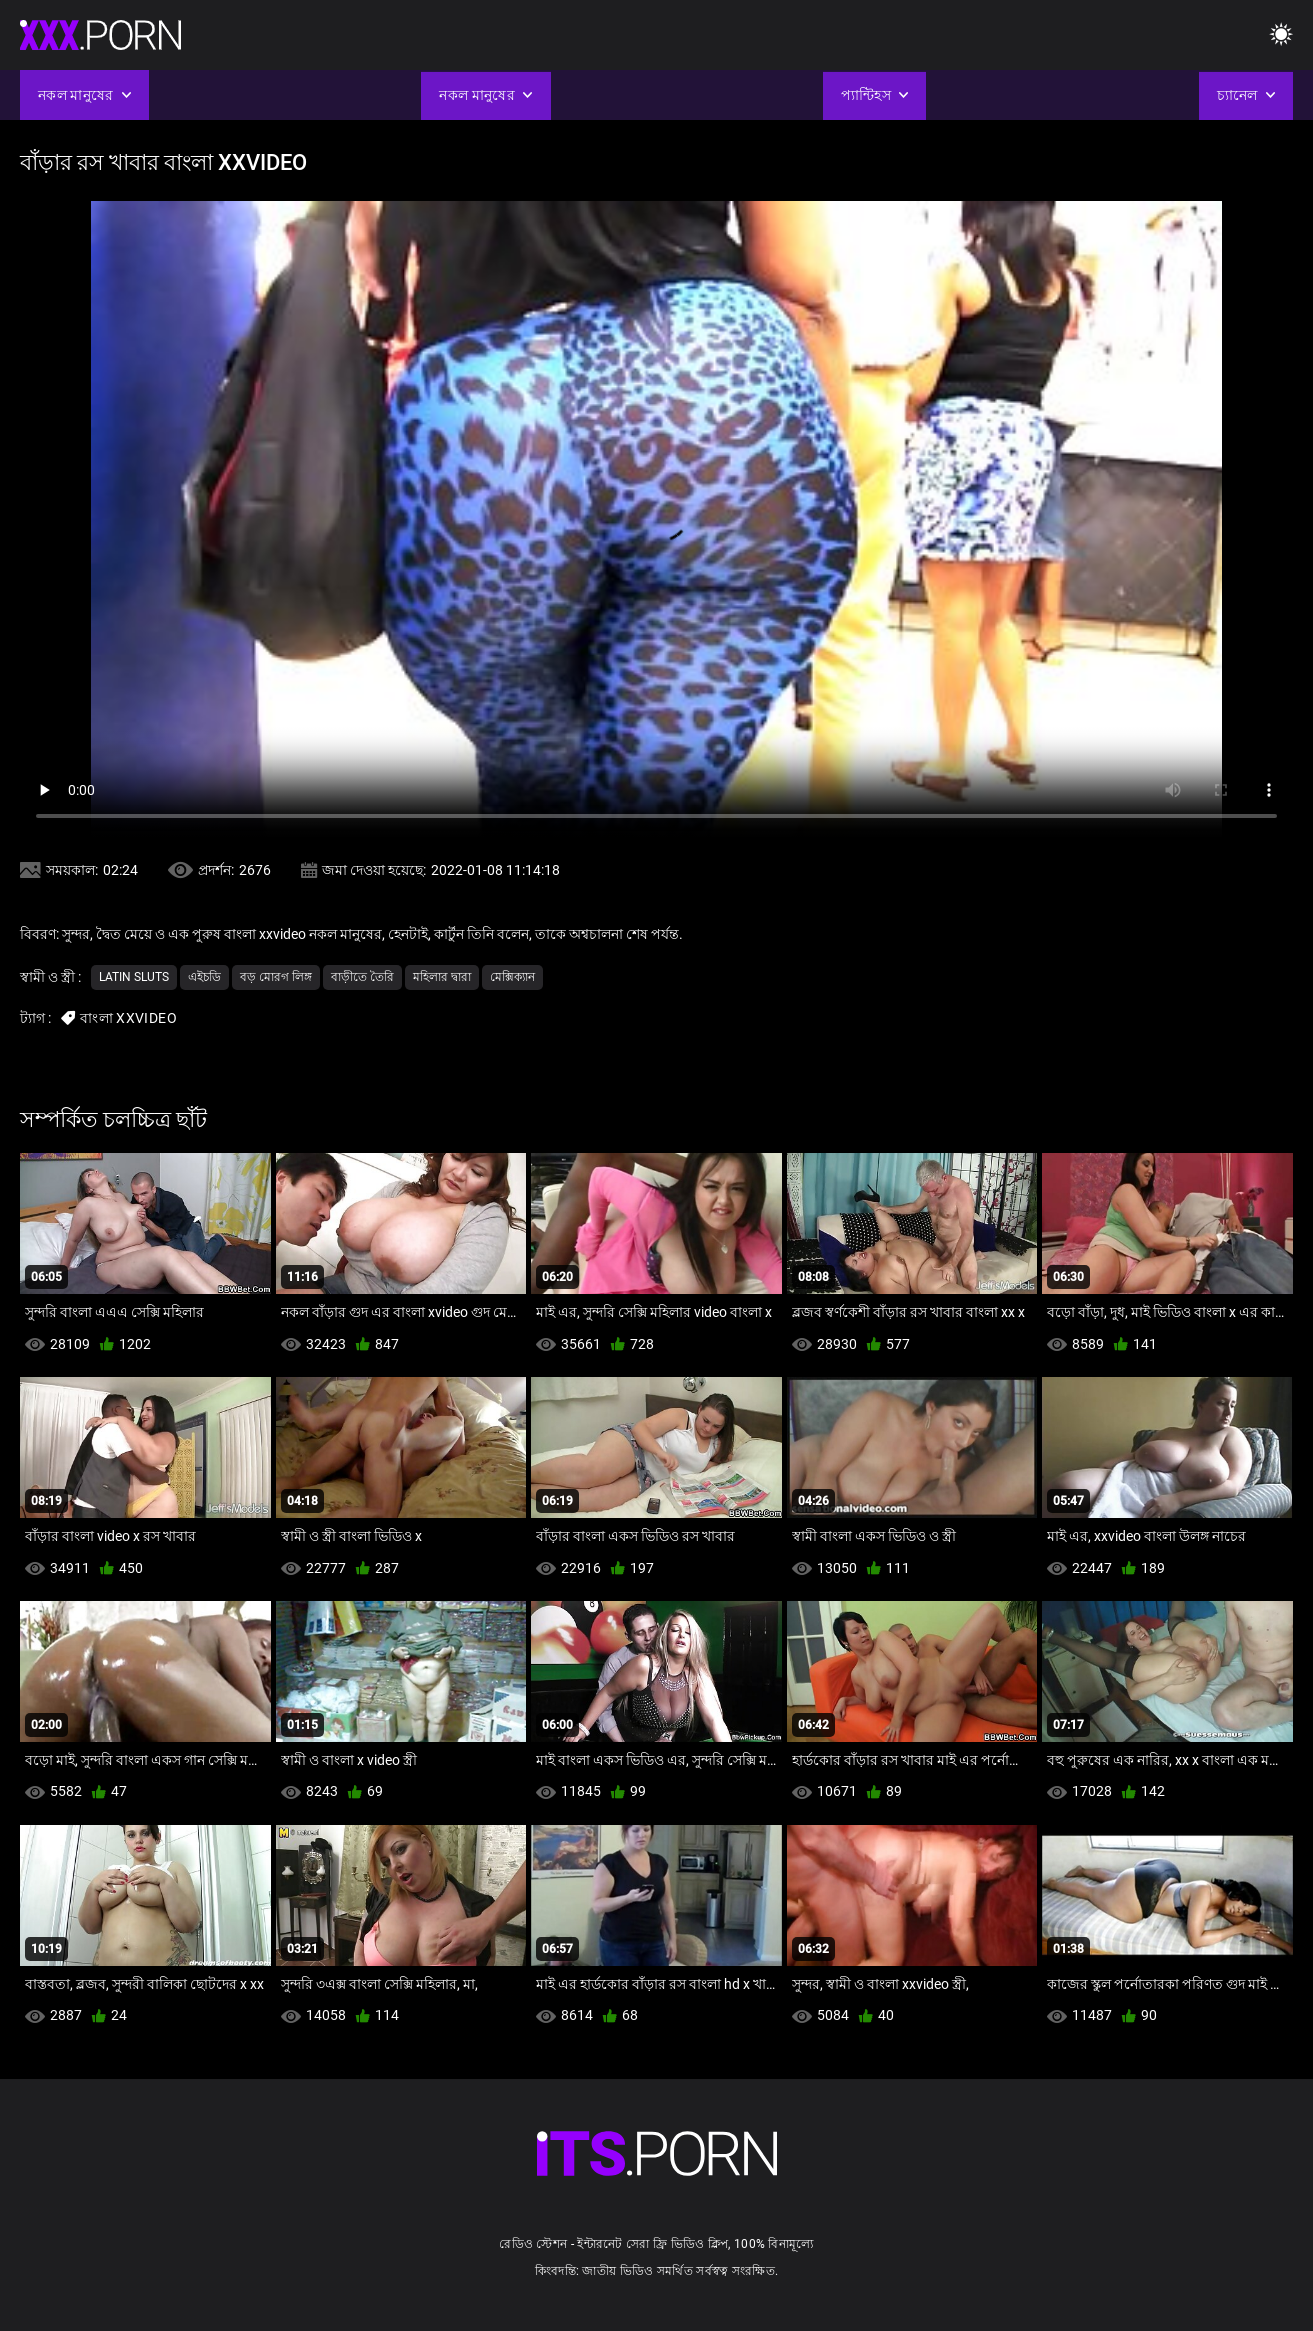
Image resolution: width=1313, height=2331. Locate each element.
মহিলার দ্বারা (442, 977)
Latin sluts (134, 977)
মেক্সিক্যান (512, 977)
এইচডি (204, 977)
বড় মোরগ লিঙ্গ (276, 977)
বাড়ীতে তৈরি (362, 977)
